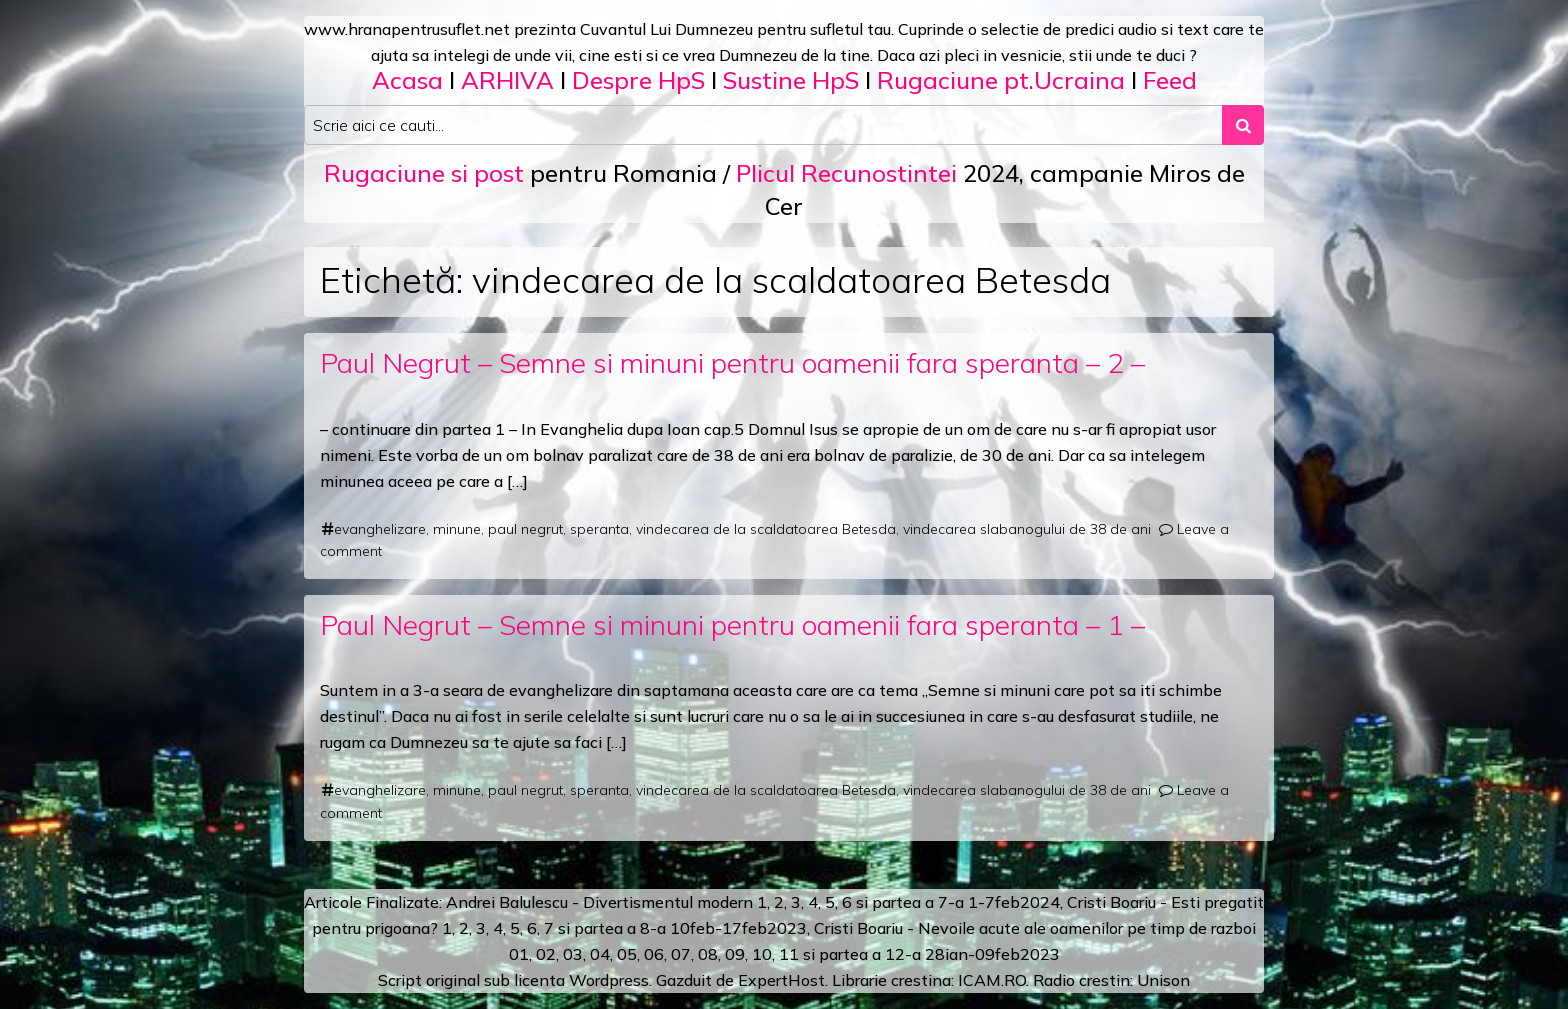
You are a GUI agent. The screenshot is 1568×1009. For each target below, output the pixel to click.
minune (457, 529)
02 (546, 954)
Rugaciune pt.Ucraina (1001, 80)
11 (789, 954)
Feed (1170, 80)
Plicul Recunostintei (846, 173)
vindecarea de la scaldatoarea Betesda (766, 529)
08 (708, 954)
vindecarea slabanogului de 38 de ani (1027, 529)
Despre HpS (638, 80)
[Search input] (763, 125)
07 (681, 954)
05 (627, 954)
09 (735, 954)
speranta (599, 529)
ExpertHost (781, 980)
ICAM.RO (992, 980)
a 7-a (944, 902)
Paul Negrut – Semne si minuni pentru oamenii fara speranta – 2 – (732, 362)
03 (573, 954)
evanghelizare (380, 529)
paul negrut (525, 529)
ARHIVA (507, 80)
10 (762, 954)
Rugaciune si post (424, 173)
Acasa (407, 80)
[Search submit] (1243, 125)
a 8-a (646, 928)
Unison (1163, 980)
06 (654, 954)
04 (600, 954)
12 (895, 954)
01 (519, 954)
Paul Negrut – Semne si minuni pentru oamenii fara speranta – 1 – (732, 624)
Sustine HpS (791, 80)
